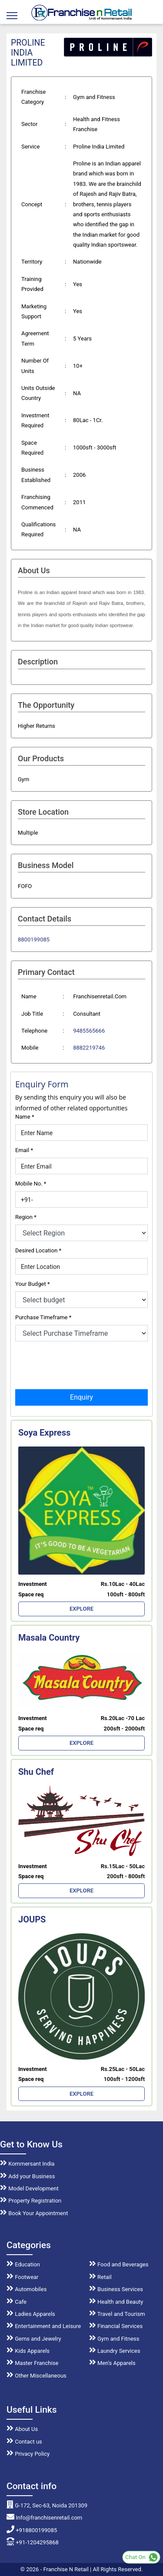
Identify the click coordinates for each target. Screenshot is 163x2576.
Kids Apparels (28, 2351)
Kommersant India (27, 2163)
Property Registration (30, 2200)
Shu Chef (36, 1772)
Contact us (24, 2441)
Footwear (23, 2277)
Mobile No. (30, 1183)
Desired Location (38, 1250)
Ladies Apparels (31, 2314)
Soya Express (44, 1432)
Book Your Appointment (34, 2213)
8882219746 (89, 1047)
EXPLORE (81, 1608)
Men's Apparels (112, 2363)
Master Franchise (32, 2363)
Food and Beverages (119, 2264)
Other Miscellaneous (37, 2375)
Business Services (116, 2289)
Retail (100, 2277)
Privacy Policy (28, 2454)
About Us (22, 2429)
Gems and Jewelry (34, 2338)
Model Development (29, 2188)
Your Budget (32, 1284)
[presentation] (81, 1364)
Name (24, 1116)
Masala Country (49, 1637)
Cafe (17, 2302)
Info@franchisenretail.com (44, 2517)
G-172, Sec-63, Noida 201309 (47, 2505)
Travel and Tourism (117, 2314)
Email (24, 1150)
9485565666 (89, 1030)
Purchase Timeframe (43, 1317)
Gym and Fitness (114, 2338)
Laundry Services (114, 2351)
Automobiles (27, 2289)
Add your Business (27, 2176)
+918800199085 (32, 2530)
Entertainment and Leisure (44, 2326)
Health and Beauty (116, 2302)
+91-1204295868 (33, 2542)
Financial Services (116, 2326)
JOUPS (32, 1919)
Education (23, 2264)
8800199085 (34, 939)
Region (26, 1217)
